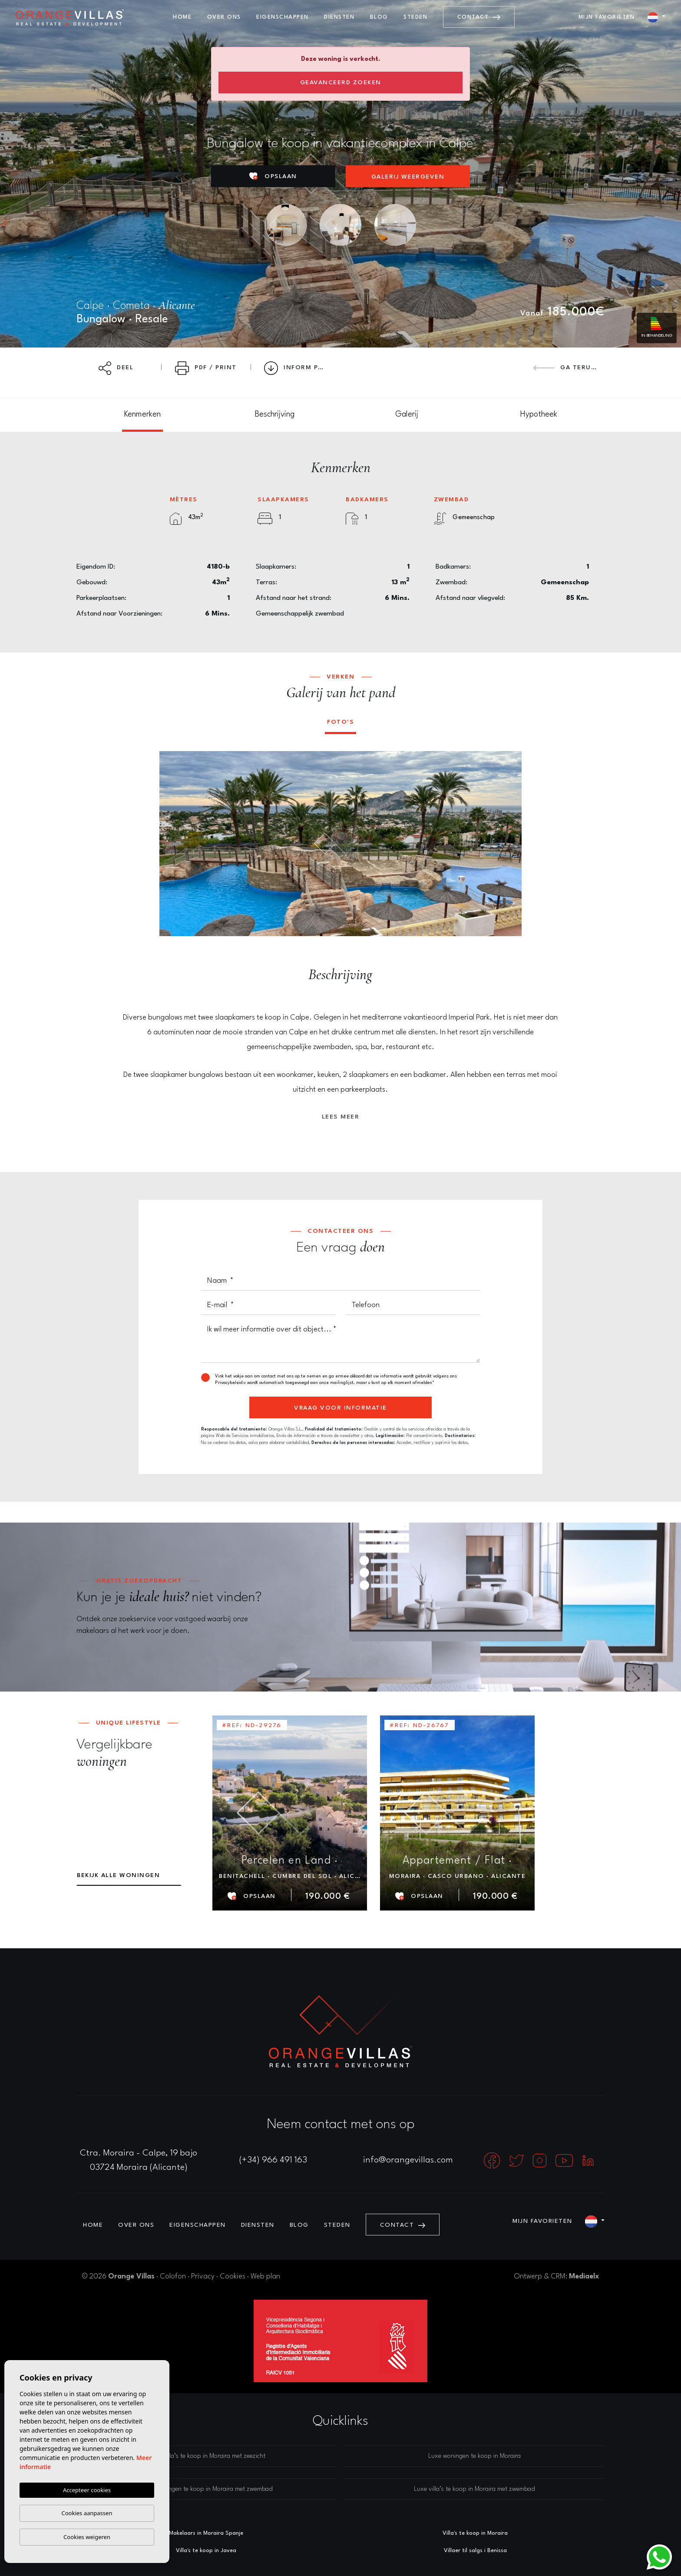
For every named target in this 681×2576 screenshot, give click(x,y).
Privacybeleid (229, 1383)
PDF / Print (206, 368)
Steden (415, 17)
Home (182, 17)
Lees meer (341, 1117)
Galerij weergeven (408, 177)
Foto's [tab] (340, 722)
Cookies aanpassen (87, 2513)
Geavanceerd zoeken (340, 82)
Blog (379, 17)
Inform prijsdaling (299, 368)
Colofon (173, 2276)
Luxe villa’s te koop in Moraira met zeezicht (207, 2456)
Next (509, 843)
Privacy (203, 2276)
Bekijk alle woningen (118, 1875)
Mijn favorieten (607, 17)
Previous (172, 843)
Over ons (224, 17)
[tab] (142, 414)
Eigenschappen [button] (282, 17)
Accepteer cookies (87, 2490)
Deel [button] (116, 368)
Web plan (265, 2276)
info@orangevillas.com (408, 2160)
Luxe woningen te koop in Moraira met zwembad (207, 2489)
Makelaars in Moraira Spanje (206, 2533)
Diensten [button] (339, 17)
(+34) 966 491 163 (273, 2160)
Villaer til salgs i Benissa (475, 2550)
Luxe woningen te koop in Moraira (474, 2456)
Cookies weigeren (86, 2537)
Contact (478, 17)
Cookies (232, 2276)
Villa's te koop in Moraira (475, 2533)
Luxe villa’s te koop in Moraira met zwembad (474, 2489)
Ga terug (564, 367)
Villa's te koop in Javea (206, 2550)
